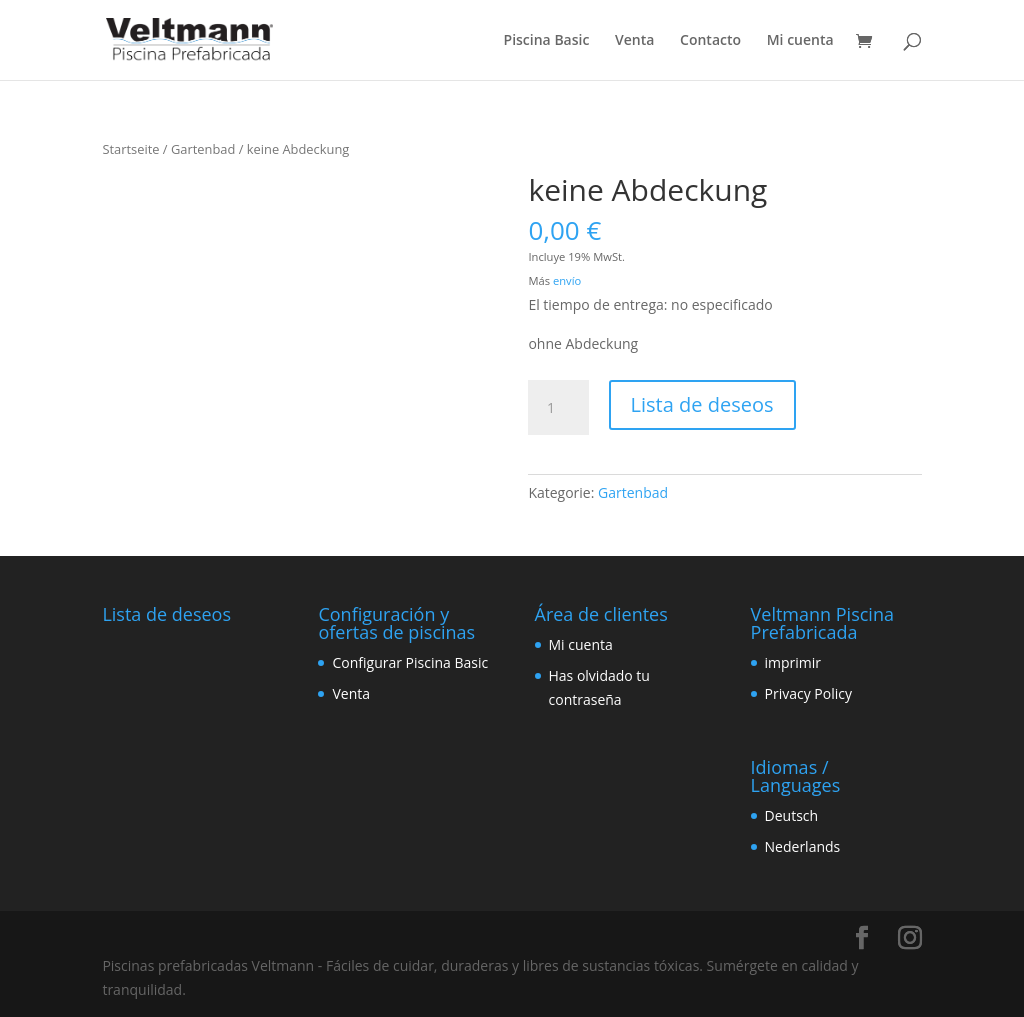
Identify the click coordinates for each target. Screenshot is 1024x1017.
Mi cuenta (800, 41)
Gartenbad (203, 149)
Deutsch (792, 815)
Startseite (130, 149)
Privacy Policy (808, 693)
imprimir (793, 662)
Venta (634, 41)
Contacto (710, 41)
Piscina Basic (547, 41)
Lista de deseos (702, 404)
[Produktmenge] (558, 408)
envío (567, 280)
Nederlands (803, 846)
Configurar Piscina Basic (410, 662)
